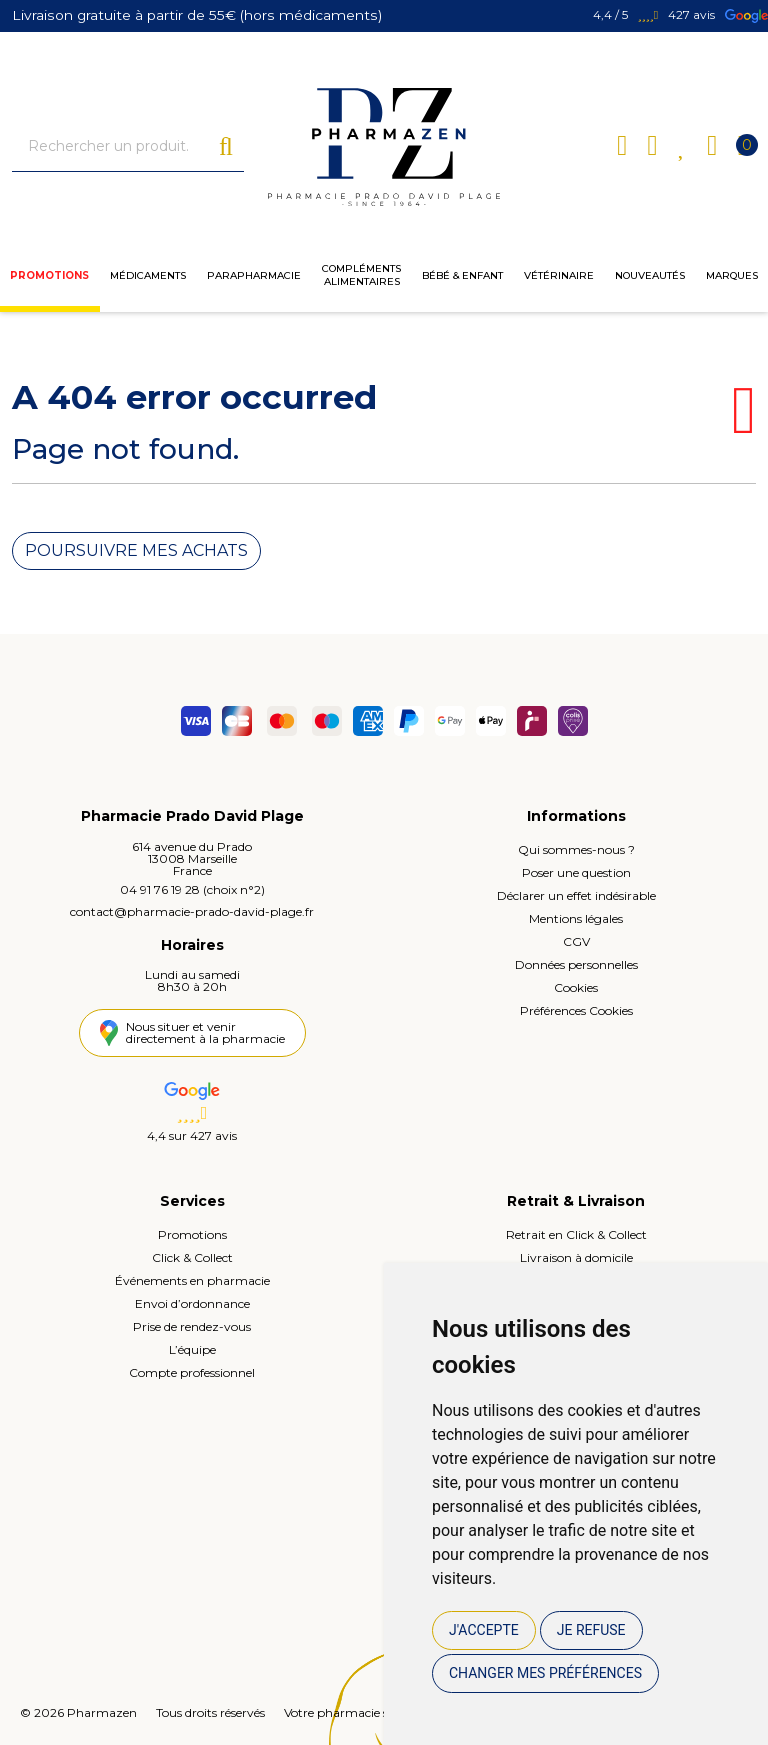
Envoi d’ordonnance (192, 1302)
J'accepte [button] (484, 1630)
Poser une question (576, 871)
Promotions (49, 279)
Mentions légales (576, 917)
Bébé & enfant (462, 279)
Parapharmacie (254, 279)
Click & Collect (192, 1256)
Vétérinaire (559, 279)
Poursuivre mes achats (136, 550)
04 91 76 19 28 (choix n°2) (192, 888)
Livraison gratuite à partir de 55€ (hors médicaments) (195, 15)
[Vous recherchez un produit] (115, 147)
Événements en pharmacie (192, 1279)
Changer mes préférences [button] (545, 1673)
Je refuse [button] (591, 1630)
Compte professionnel (192, 1371)
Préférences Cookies (576, 1009)
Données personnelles (576, 963)
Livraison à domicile (576, 1256)
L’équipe (192, 1348)
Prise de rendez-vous (192, 1325)
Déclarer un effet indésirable (576, 894)
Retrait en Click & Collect (576, 1233)
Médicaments (148, 279)
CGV (576, 940)
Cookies (576, 986)
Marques (732, 279)
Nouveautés (650, 279)
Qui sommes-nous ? (576, 848)
